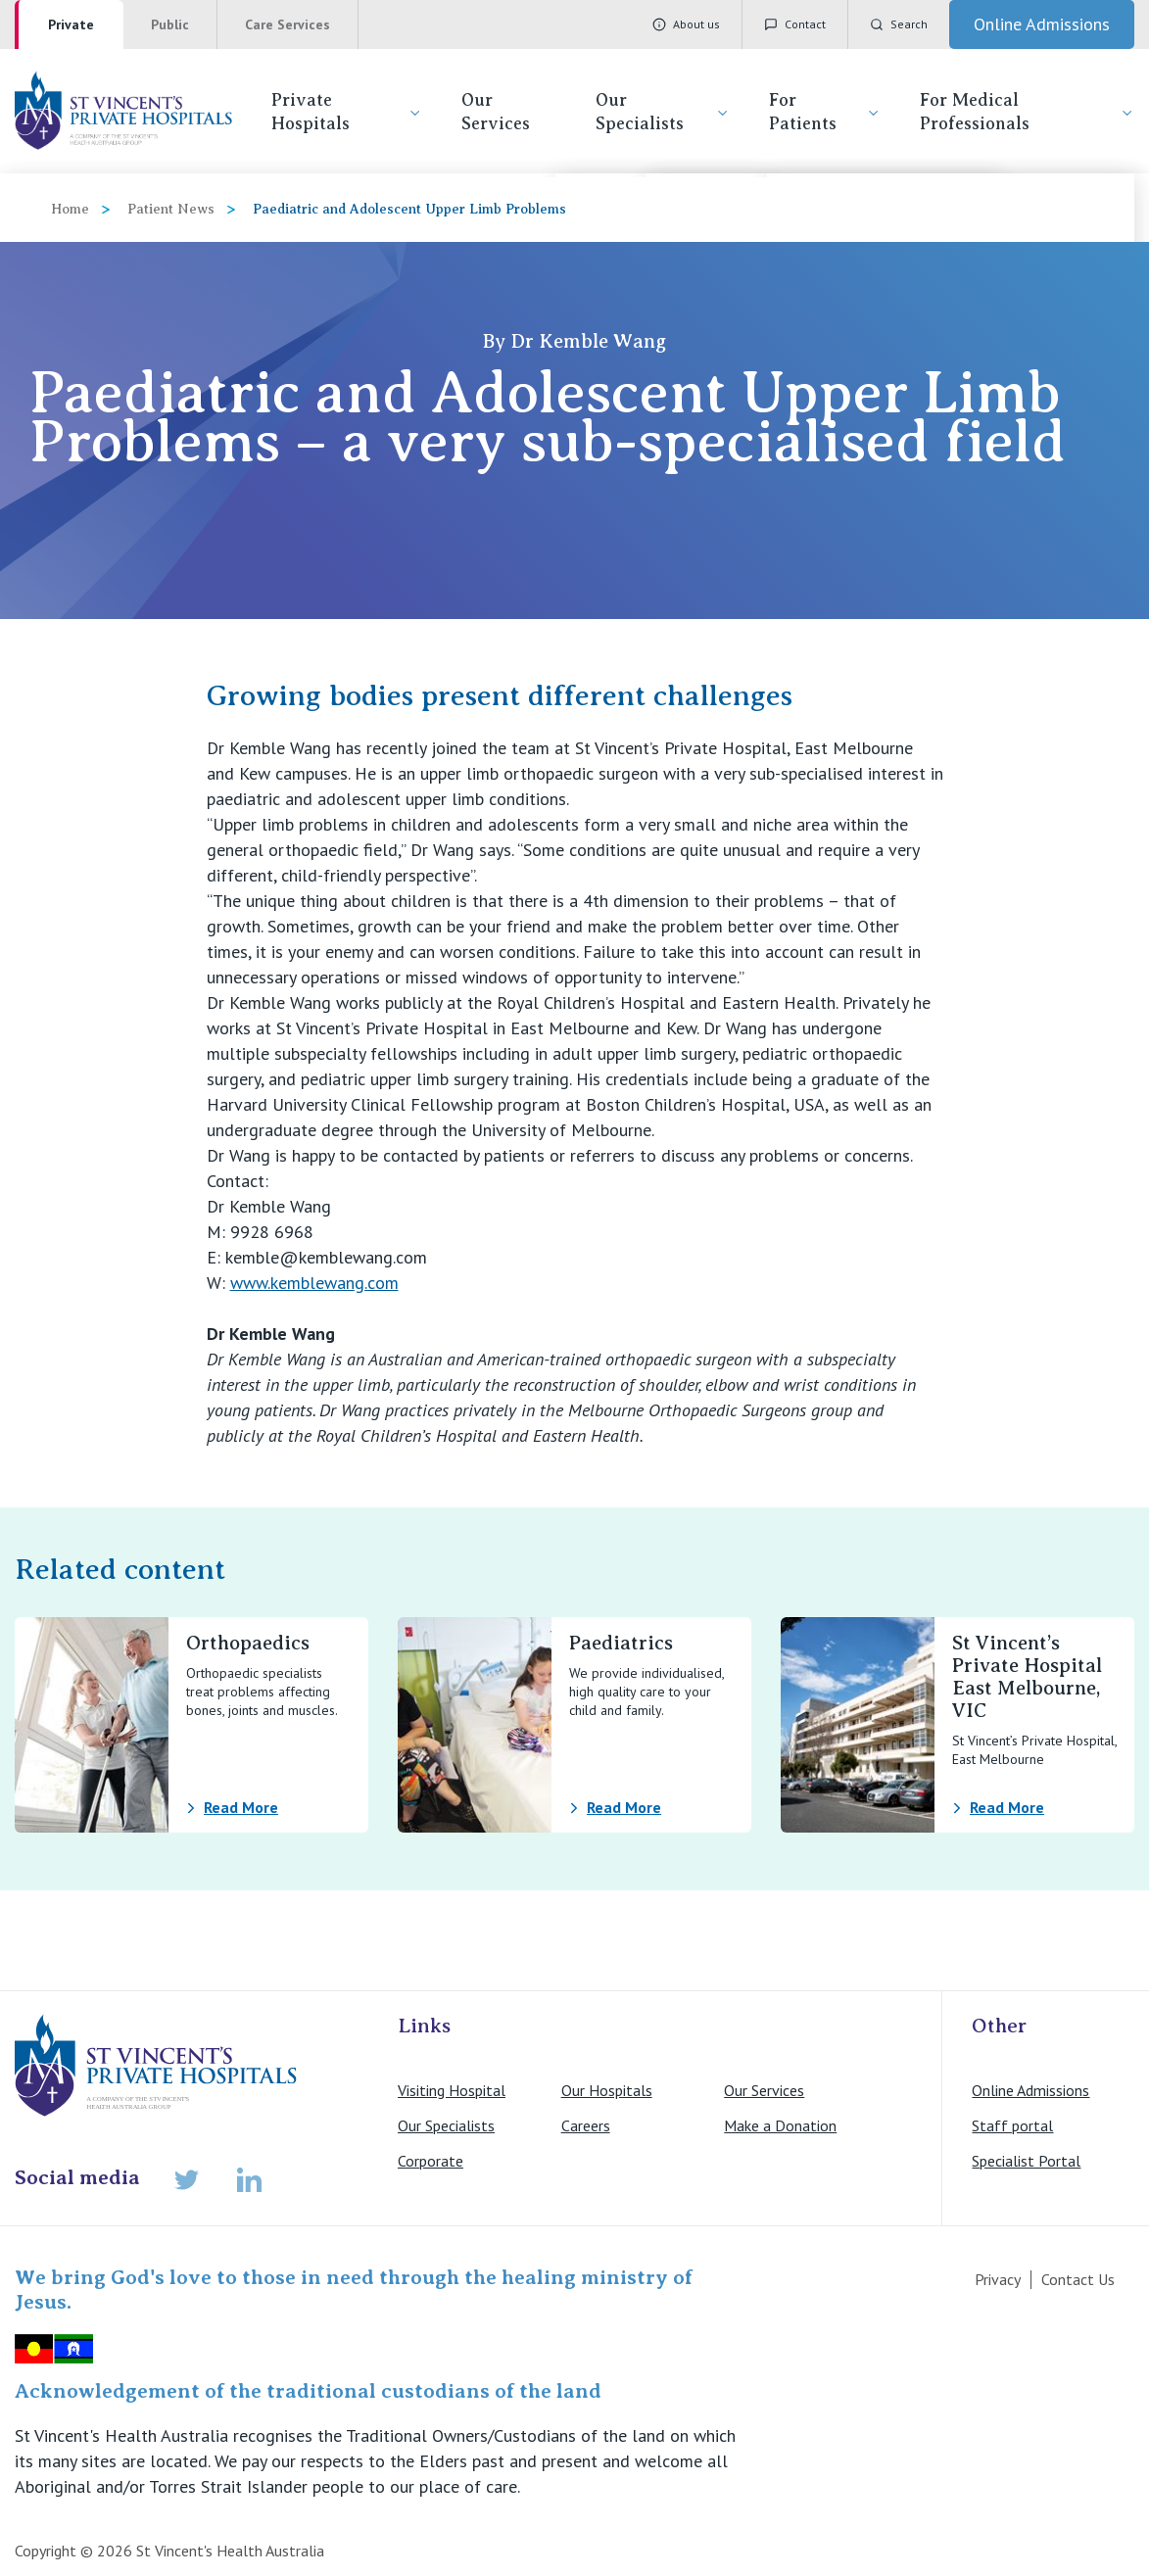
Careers (585, 2125)
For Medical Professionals (1027, 111)
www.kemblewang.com (314, 1282)
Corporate (430, 2161)
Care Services (287, 24)
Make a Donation (780, 2125)
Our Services (495, 111)
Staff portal (1012, 2125)
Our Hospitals (606, 2090)
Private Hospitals (347, 111)
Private (71, 24)
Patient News (171, 209)
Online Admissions (1030, 2090)
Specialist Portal (1026, 2161)
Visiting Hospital (451, 2090)
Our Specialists (663, 111)
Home (70, 209)
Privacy (998, 2279)
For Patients (825, 111)
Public (170, 24)
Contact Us (1078, 2279)
